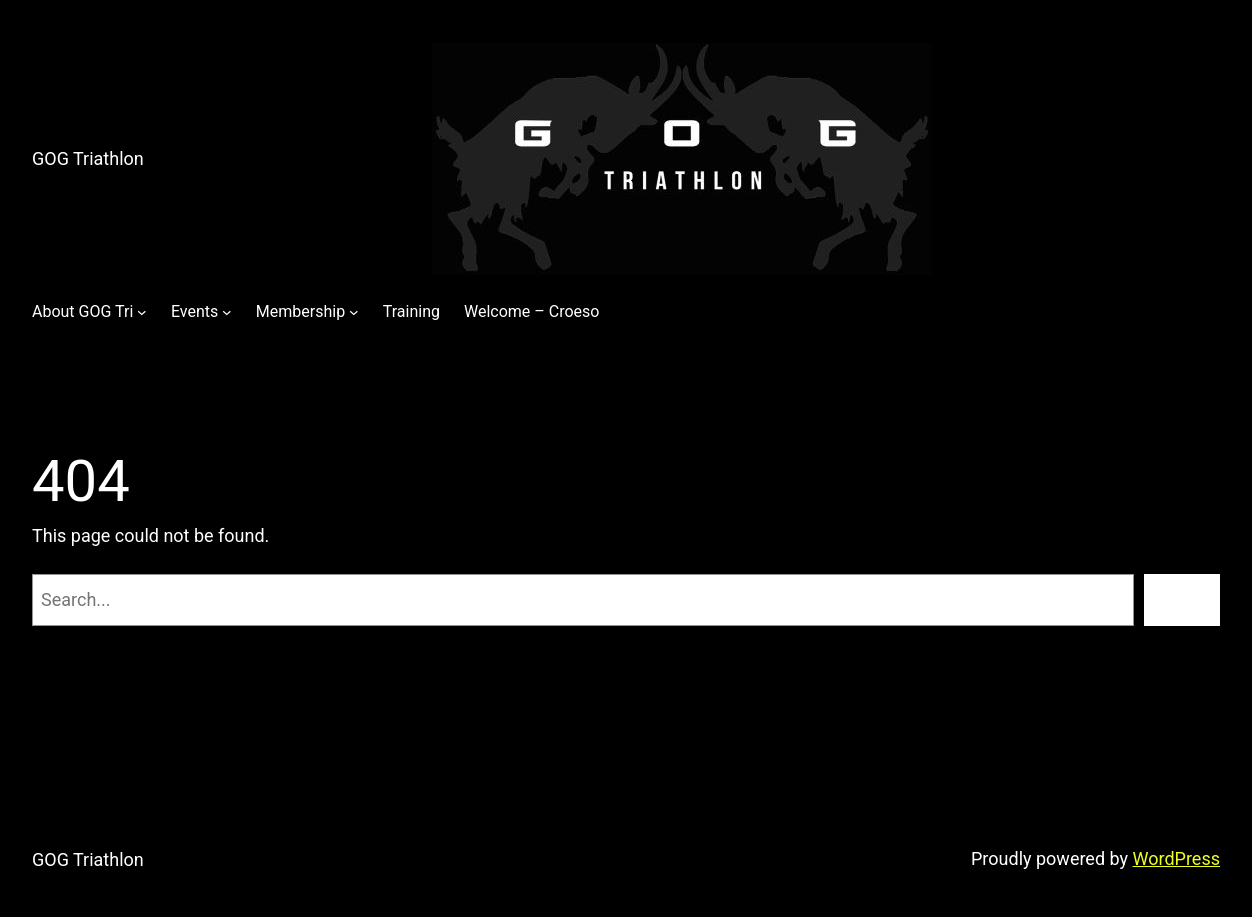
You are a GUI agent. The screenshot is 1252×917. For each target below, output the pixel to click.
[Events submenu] (227, 312)
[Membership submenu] (354, 312)
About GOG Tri (82, 311)
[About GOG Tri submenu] (142, 312)
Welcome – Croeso (531, 311)
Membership (300, 311)
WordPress (1176, 858)
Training (411, 311)
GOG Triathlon (88, 158)
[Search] (1182, 600)
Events (194, 311)
